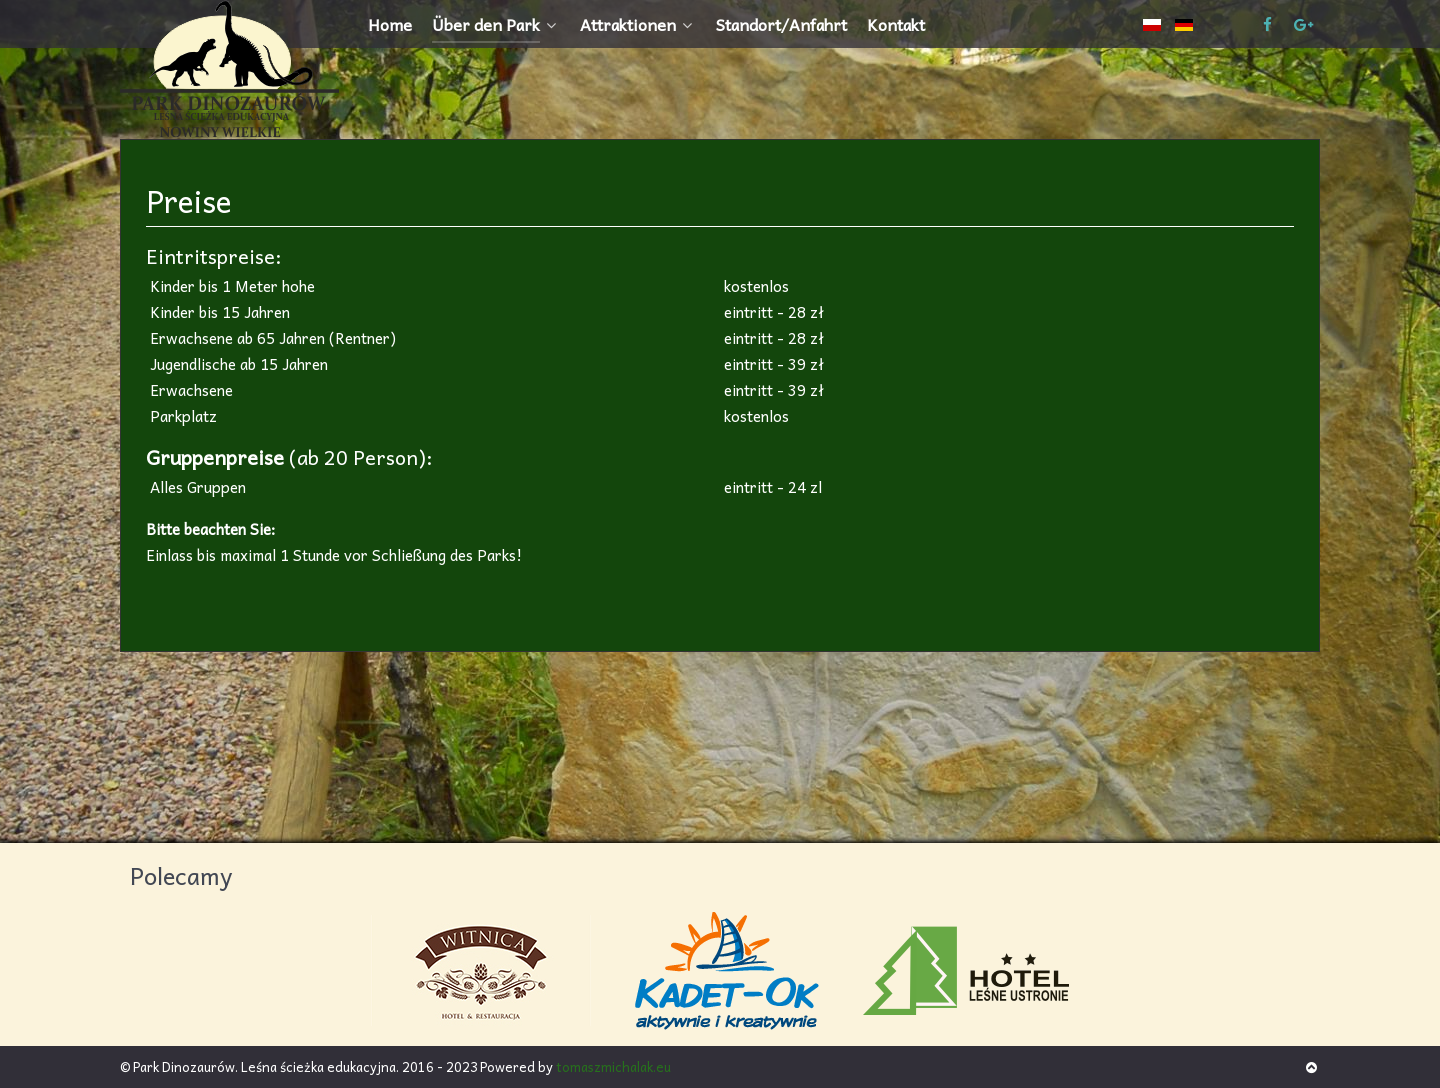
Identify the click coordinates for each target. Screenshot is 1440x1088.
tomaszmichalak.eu (613, 1066)
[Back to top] (1311, 1066)
